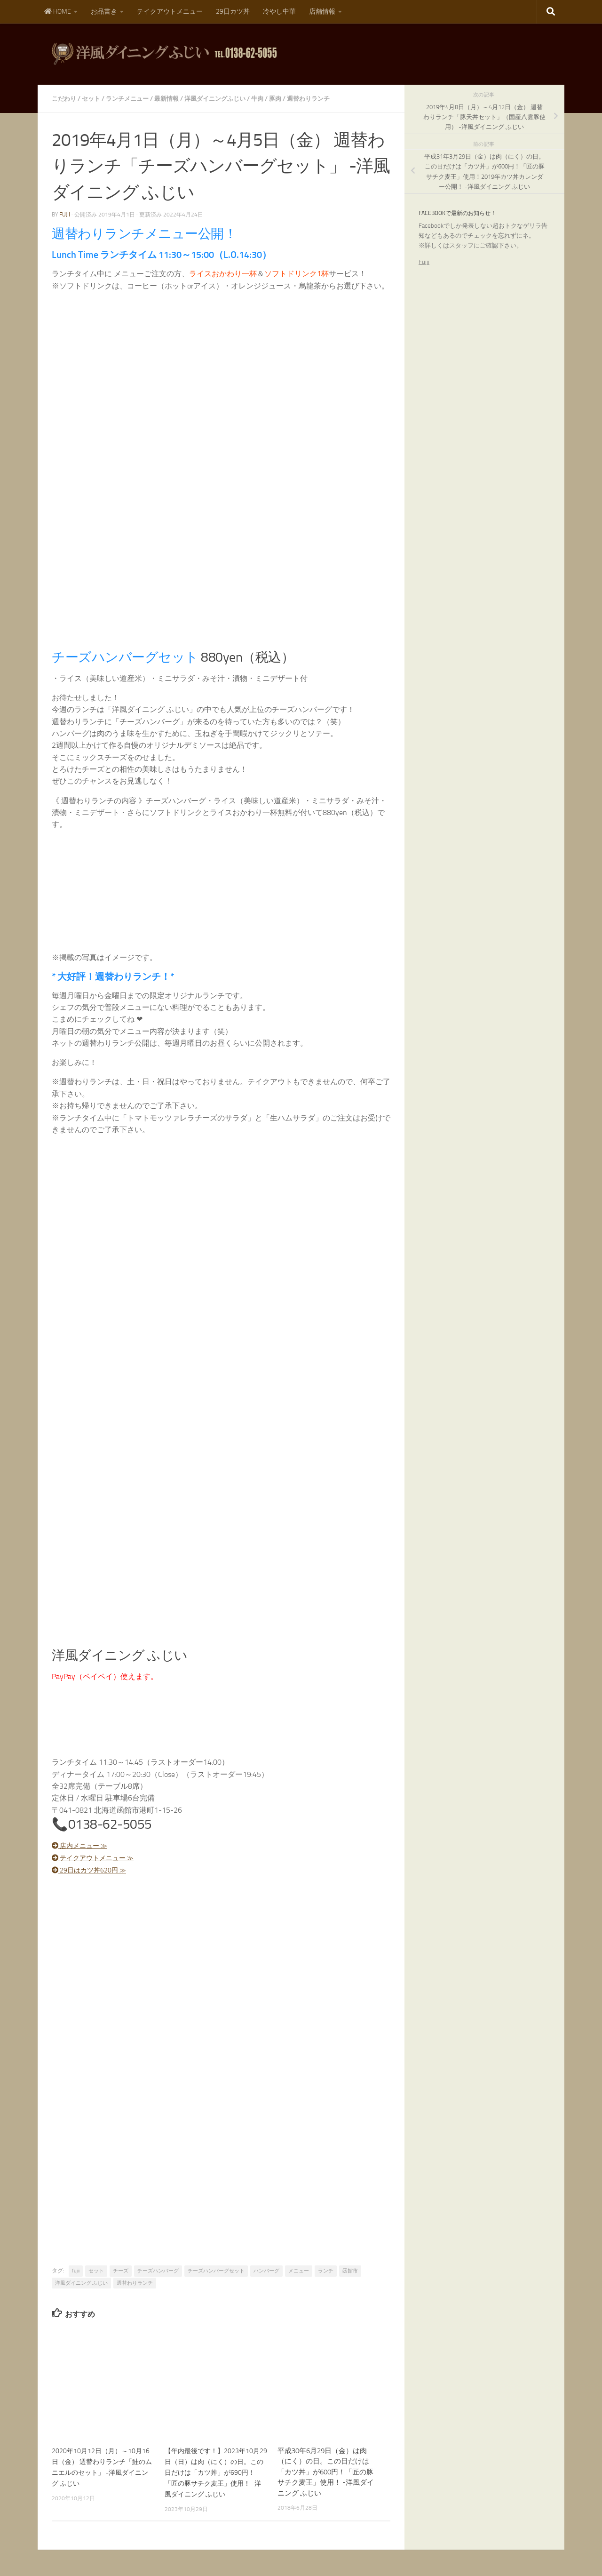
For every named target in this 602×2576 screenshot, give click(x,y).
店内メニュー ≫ (84, 1845)
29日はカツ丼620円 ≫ (94, 1869)
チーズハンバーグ (158, 2270)
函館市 (350, 2270)
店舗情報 (322, 12)
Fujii (424, 261)
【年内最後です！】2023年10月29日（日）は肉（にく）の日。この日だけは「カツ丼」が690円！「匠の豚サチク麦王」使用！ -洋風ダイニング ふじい (215, 2471)
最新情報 (174, 99)
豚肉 (289, 99)
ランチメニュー (132, 99)
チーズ (120, 2270)
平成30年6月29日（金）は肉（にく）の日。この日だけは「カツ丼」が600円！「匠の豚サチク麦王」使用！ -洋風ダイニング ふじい (325, 2471)
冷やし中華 (279, 12)
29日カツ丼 (233, 12)
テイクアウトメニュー (170, 12)
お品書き (104, 12)
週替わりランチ (325, 99)
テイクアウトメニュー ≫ (99, 1857)
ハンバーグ (266, 2270)
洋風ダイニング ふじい (81, 2282)
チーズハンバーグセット (216, 2270)
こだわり (65, 99)
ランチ (325, 2270)
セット (93, 99)
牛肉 (270, 99)
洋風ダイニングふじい (226, 99)
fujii (64, 214)
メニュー (298, 2270)
